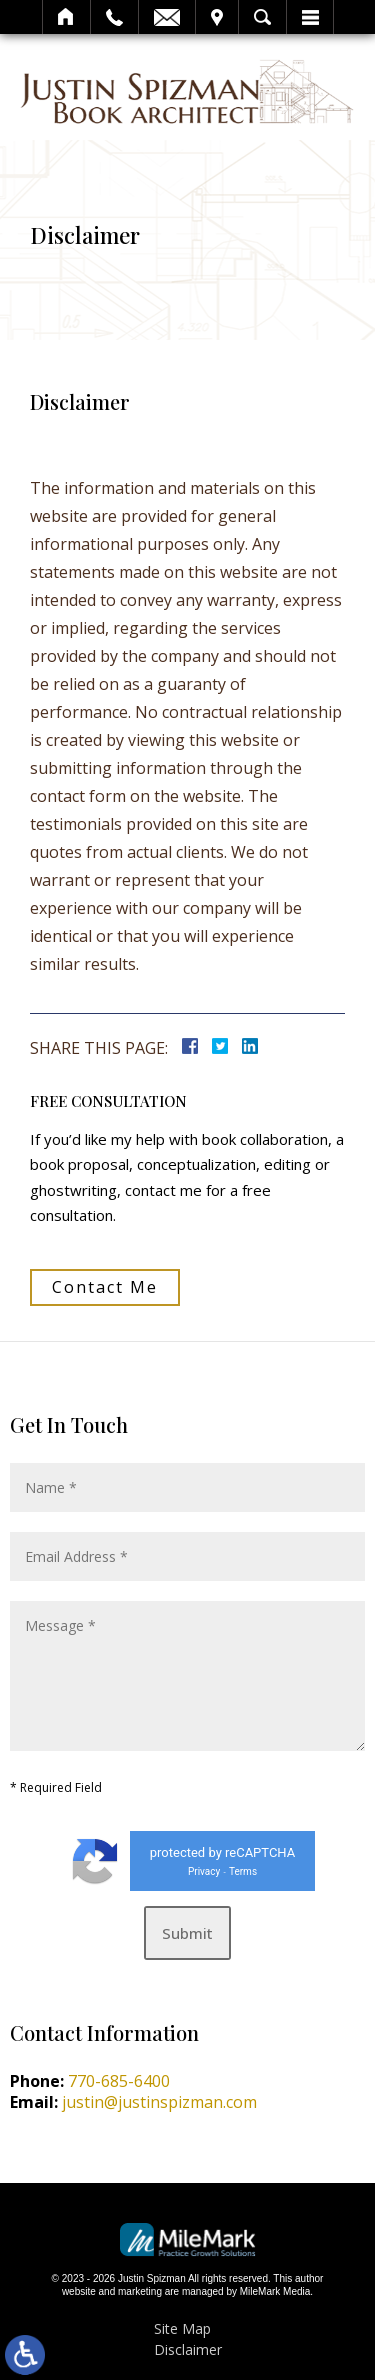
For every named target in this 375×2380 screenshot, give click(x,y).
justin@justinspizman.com (159, 2102)
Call (114, 17)
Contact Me (105, 1287)
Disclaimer (188, 2349)
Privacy (204, 1871)
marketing (140, 2291)
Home (66, 17)
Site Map (182, 2328)
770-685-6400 (119, 2081)
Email (167, 17)
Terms (243, 1871)
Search (262, 17)
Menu (310, 17)
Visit (217, 17)
